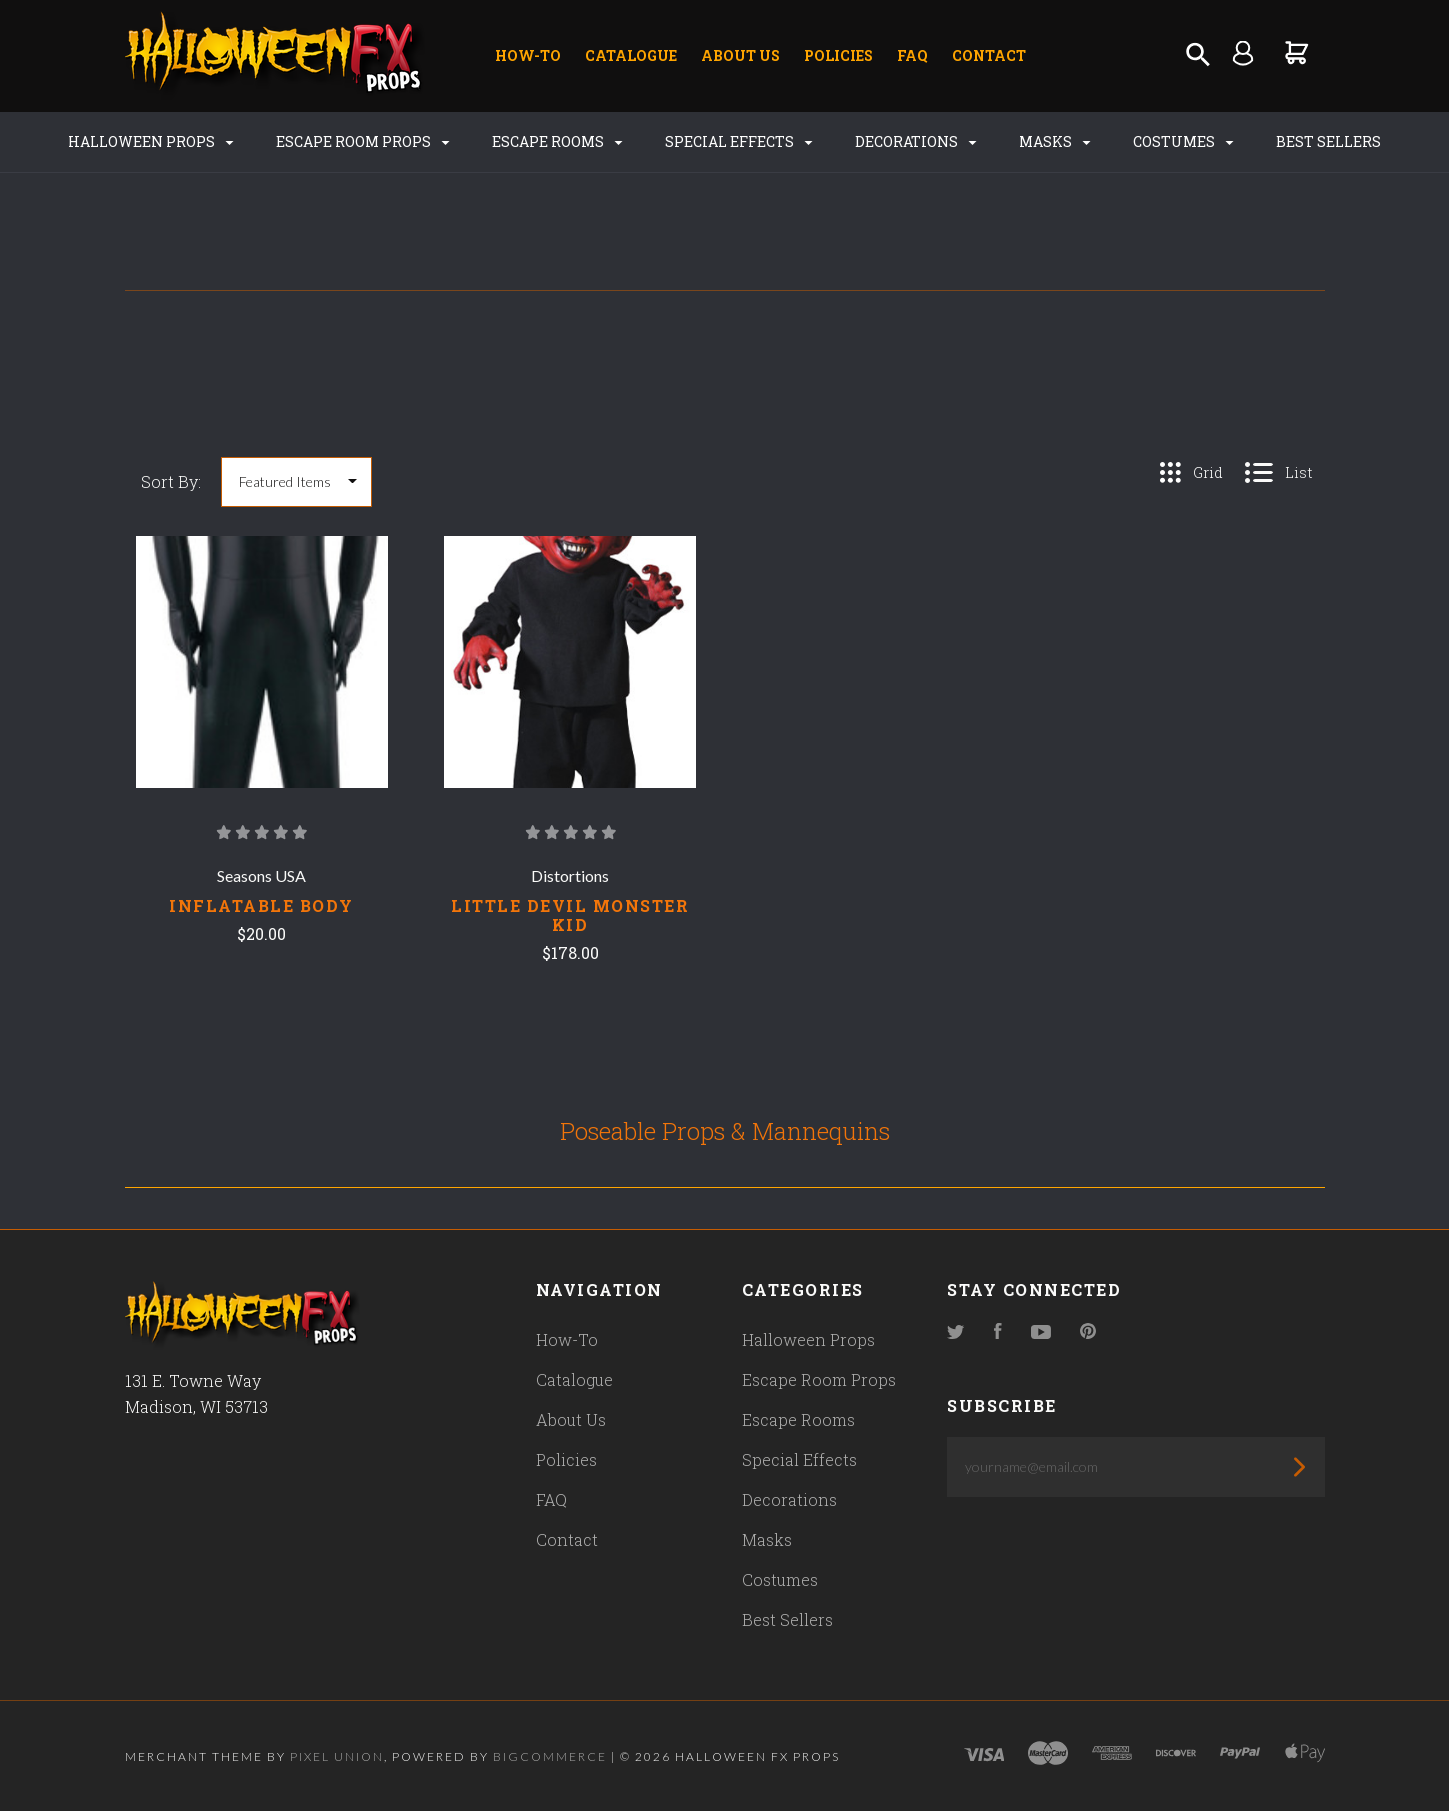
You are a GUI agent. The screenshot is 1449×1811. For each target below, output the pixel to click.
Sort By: (171, 481)
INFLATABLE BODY (261, 905)
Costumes (1183, 141)
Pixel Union (337, 1756)
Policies (838, 55)
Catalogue (631, 55)
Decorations (915, 141)
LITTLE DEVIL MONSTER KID (570, 915)
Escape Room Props (362, 141)
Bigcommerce (550, 1756)
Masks (1054, 141)
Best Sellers (1328, 141)
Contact (989, 55)
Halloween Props (150, 141)
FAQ (912, 55)
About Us (740, 55)
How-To (528, 55)
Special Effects (738, 141)
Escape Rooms (557, 141)
